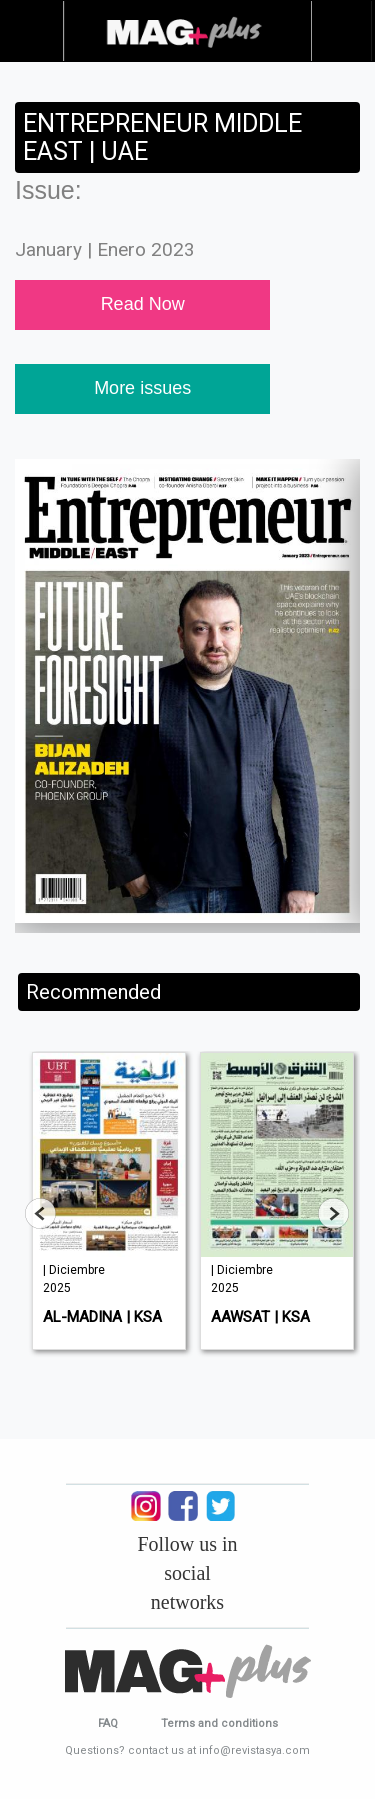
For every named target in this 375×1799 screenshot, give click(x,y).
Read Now (143, 304)
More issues (142, 388)
